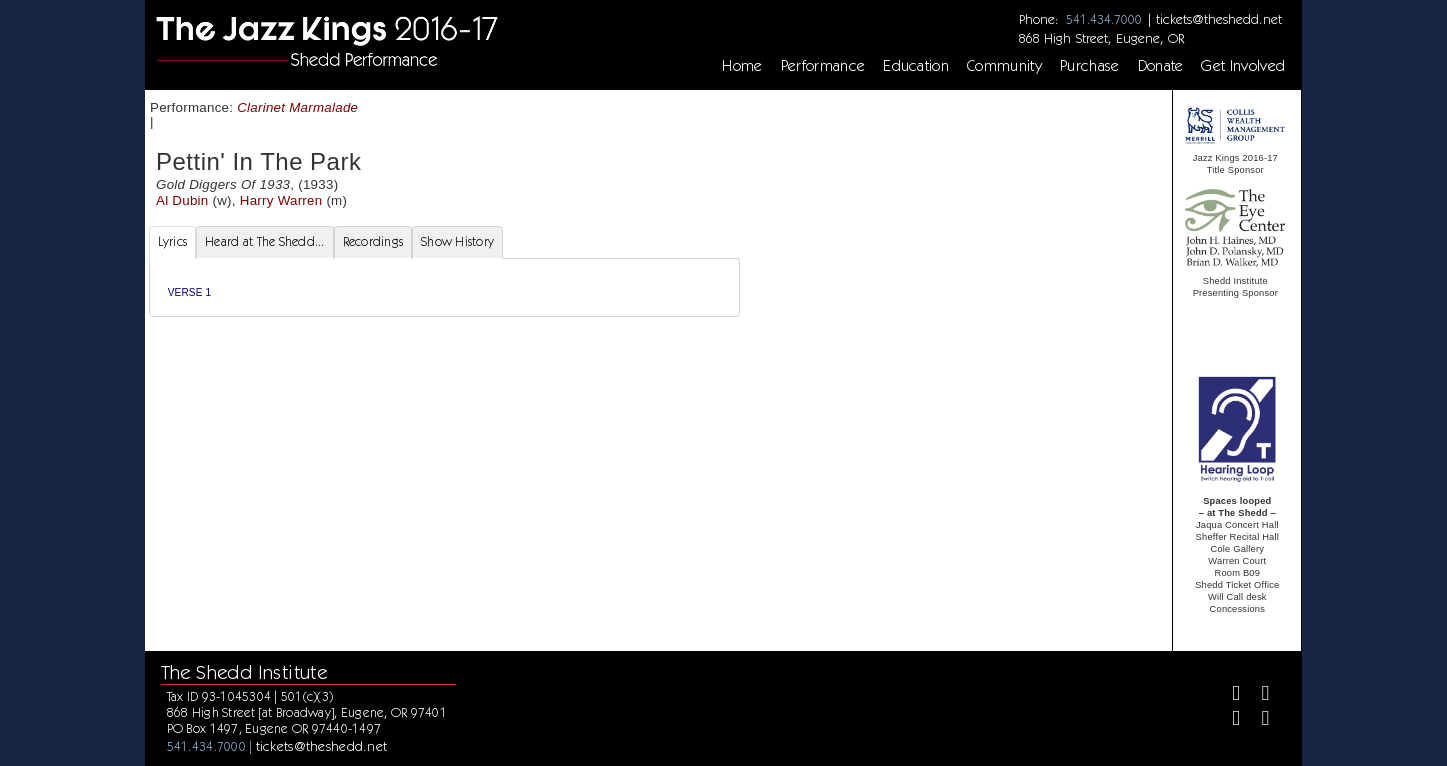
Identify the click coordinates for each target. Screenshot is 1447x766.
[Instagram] (1227, 720)
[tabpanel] (444, 287)
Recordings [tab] (373, 241)
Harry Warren (281, 200)
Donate (1161, 66)
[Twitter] (1257, 695)
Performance (823, 66)
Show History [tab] (457, 241)
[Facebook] (1227, 695)
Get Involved (1243, 66)
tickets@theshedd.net (1219, 19)
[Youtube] (1257, 720)
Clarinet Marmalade (297, 107)
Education (916, 66)
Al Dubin (182, 200)
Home (742, 66)
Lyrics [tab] (173, 241)
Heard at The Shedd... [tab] (264, 241)
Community (1004, 66)
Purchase (1090, 66)
